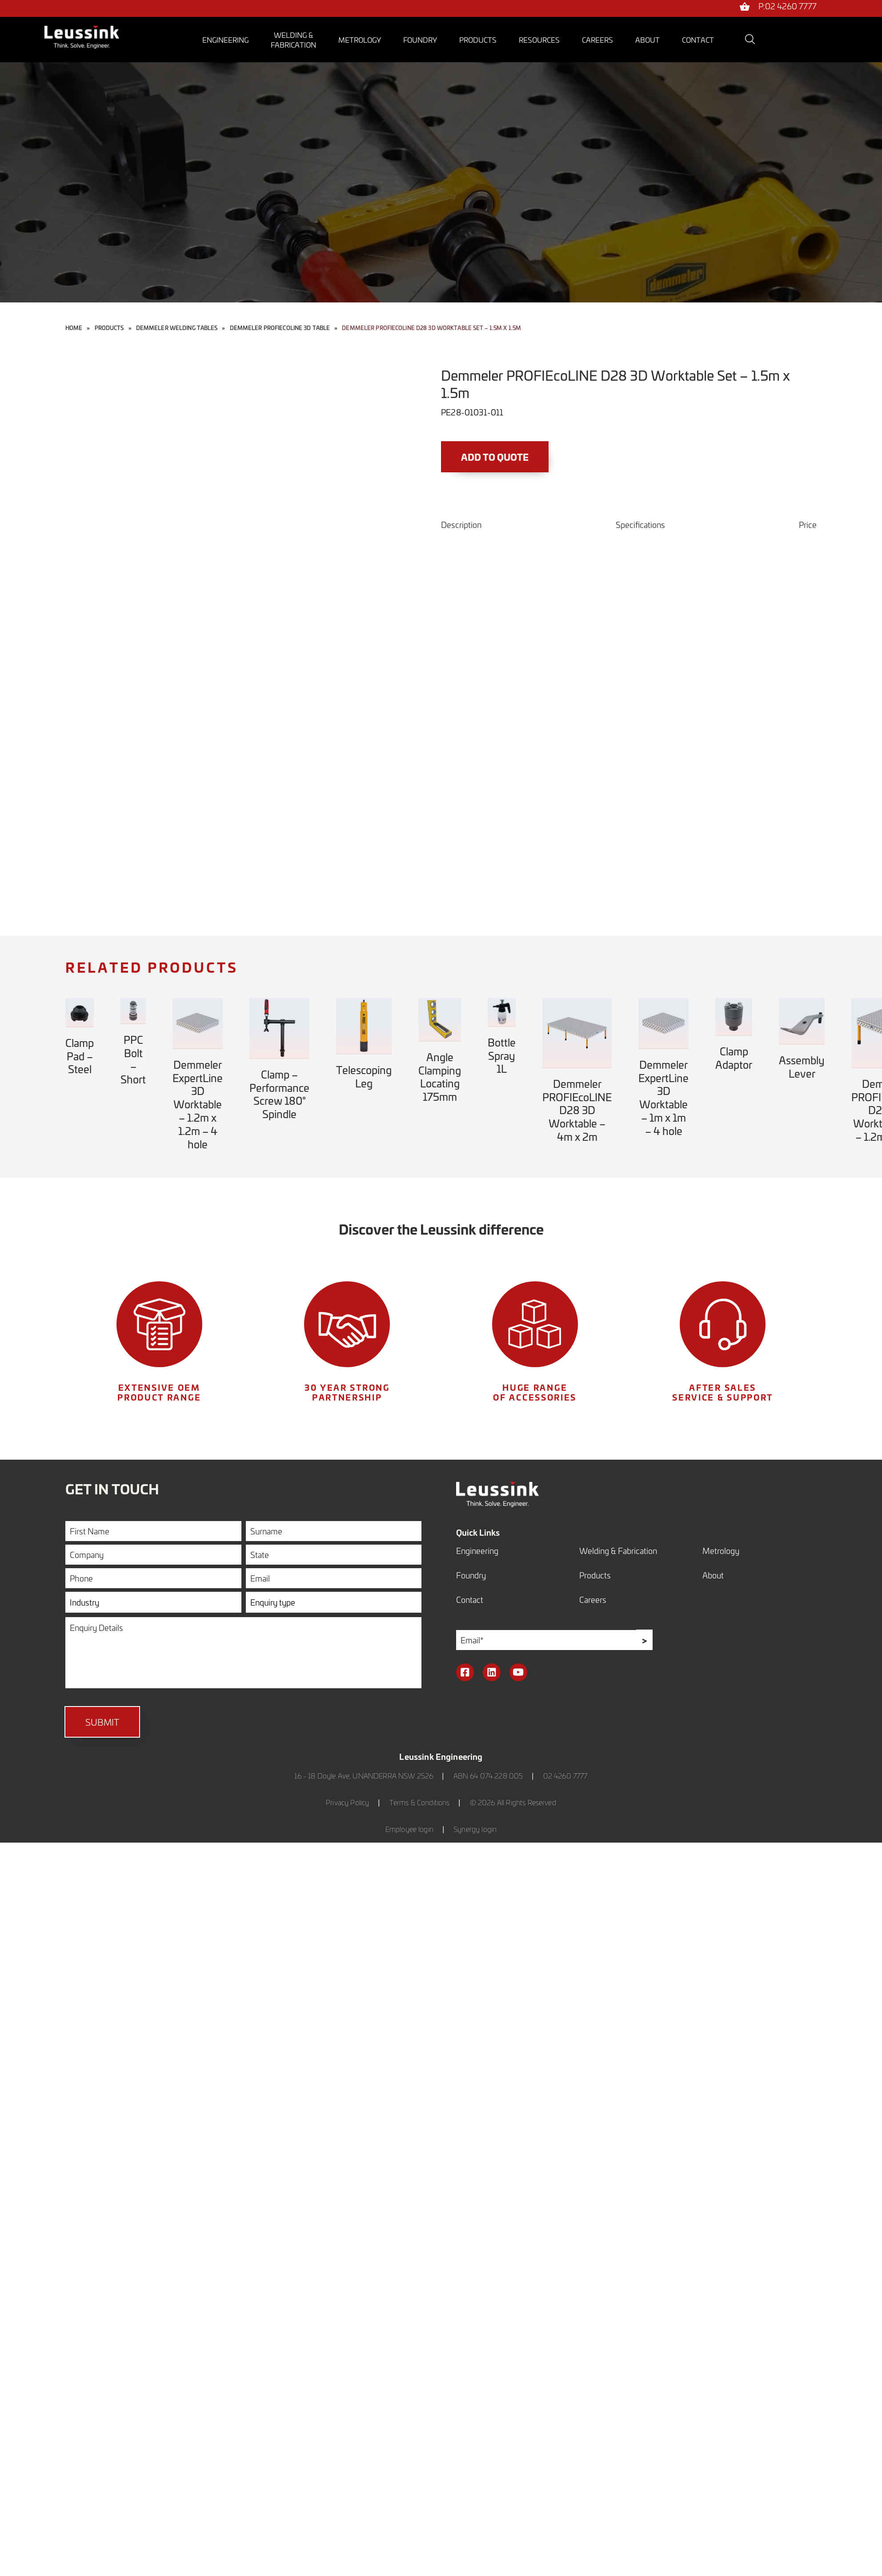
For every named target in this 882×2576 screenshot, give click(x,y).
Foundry (420, 39)
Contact (698, 39)
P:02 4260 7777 (787, 7)
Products (478, 39)
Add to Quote (495, 456)
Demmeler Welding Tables (177, 328)
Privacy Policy (347, 1802)
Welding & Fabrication (618, 1550)
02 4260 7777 (565, 1775)
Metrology (359, 39)
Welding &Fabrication (293, 39)
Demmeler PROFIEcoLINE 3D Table (280, 328)
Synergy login (475, 1829)
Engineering (225, 39)
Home (73, 328)
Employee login (409, 1829)
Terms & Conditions (419, 1802)
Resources (539, 39)
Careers (597, 39)
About (647, 39)
